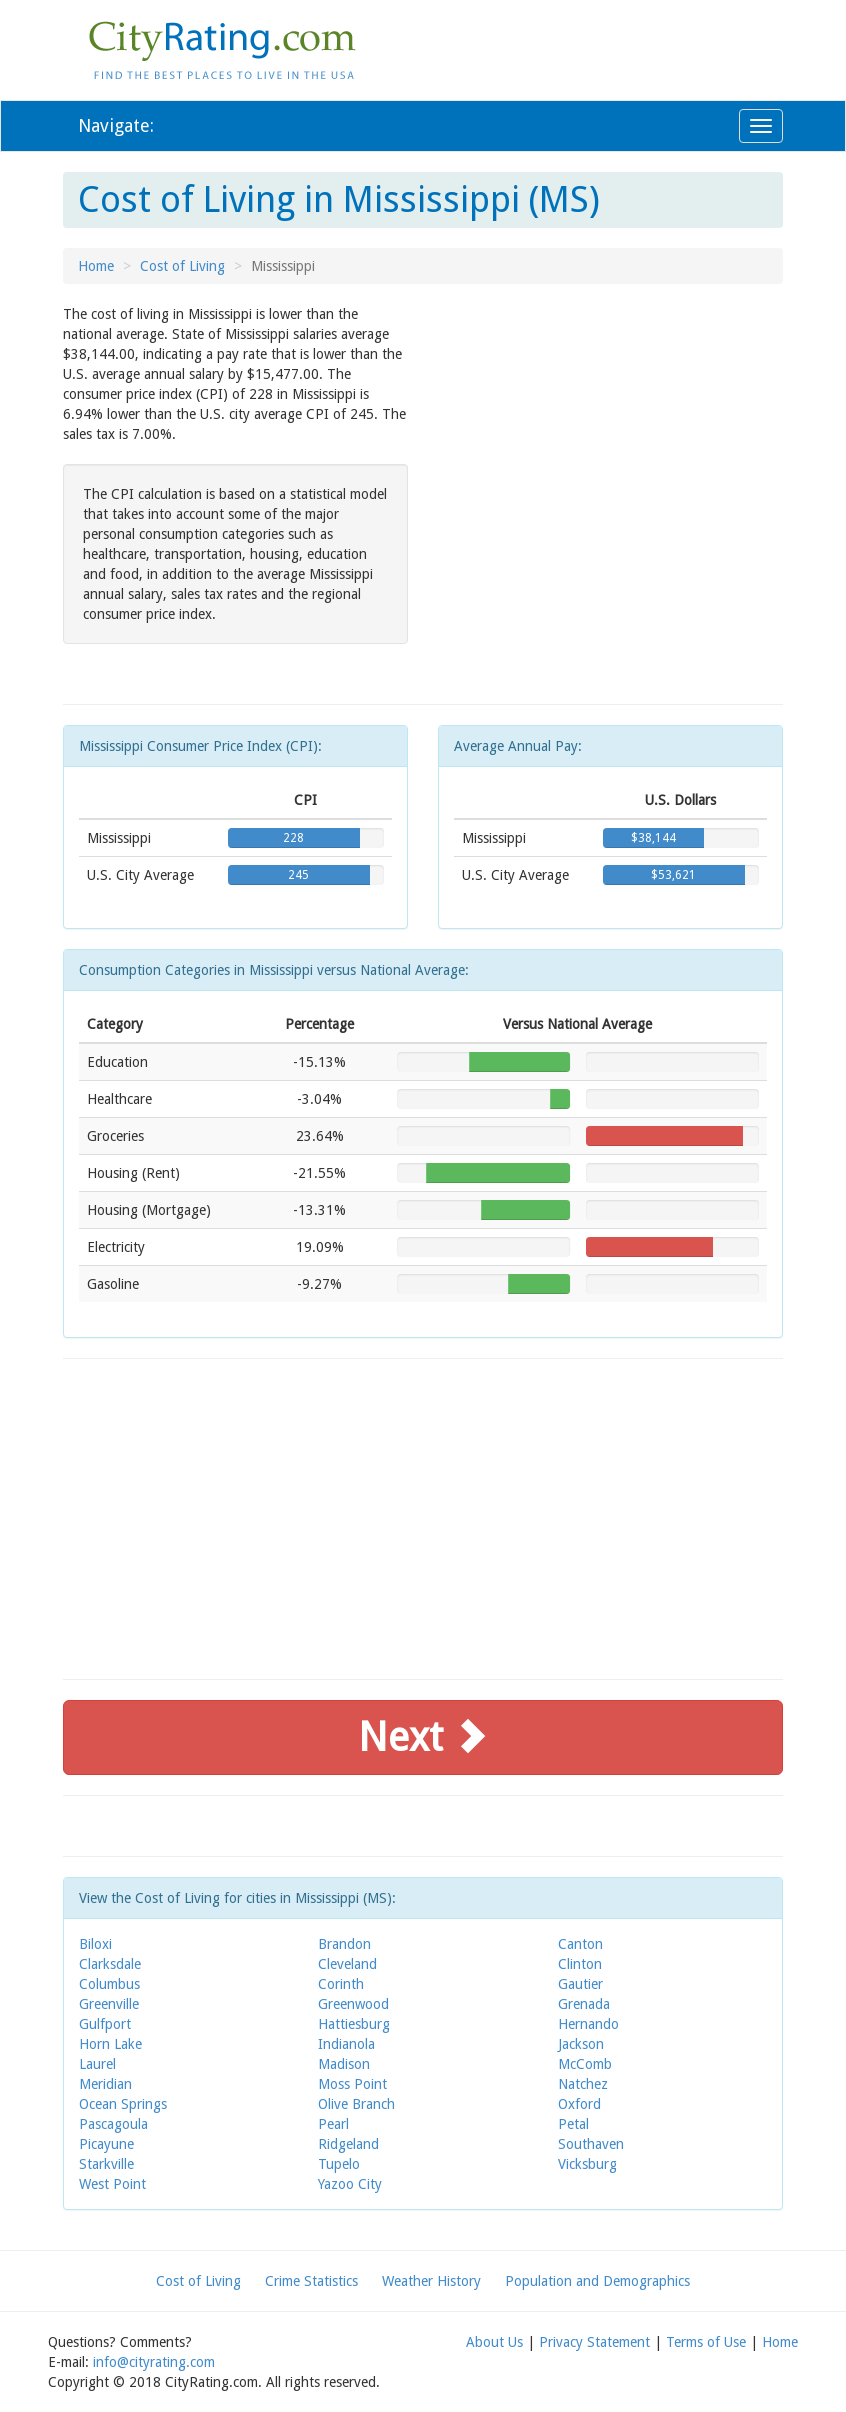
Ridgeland (348, 2144)
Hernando (588, 2024)
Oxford (579, 2104)
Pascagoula (113, 2124)
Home (96, 266)
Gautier (580, 1984)
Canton (580, 1944)
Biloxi (95, 1944)
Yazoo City (350, 2184)
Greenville (109, 2004)
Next (423, 1737)
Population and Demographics (597, 2281)
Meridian (105, 2084)
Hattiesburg (354, 2024)
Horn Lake (110, 2044)
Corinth (341, 1984)
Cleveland (347, 1964)
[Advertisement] (610, 444)
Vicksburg (587, 2164)
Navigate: (116, 125)
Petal (573, 2124)
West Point (112, 2184)
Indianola (346, 2044)
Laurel (97, 2064)
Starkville (106, 2164)
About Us (494, 2342)
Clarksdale (110, 1964)
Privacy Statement (594, 2342)
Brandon (344, 1944)
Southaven (591, 2144)
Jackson (581, 2044)
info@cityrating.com (154, 2362)
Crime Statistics (311, 2281)
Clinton (580, 1964)
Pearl (333, 2124)
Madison (344, 2064)
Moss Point (352, 2084)
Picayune (106, 2144)
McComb (585, 2064)
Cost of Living (182, 266)
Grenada (584, 2004)
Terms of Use (706, 2342)
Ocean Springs (123, 2104)
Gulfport (105, 2024)
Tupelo (339, 2164)
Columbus (109, 1984)
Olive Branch (356, 2104)
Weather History (431, 2281)
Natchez (583, 2084)
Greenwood (353, 2004)
